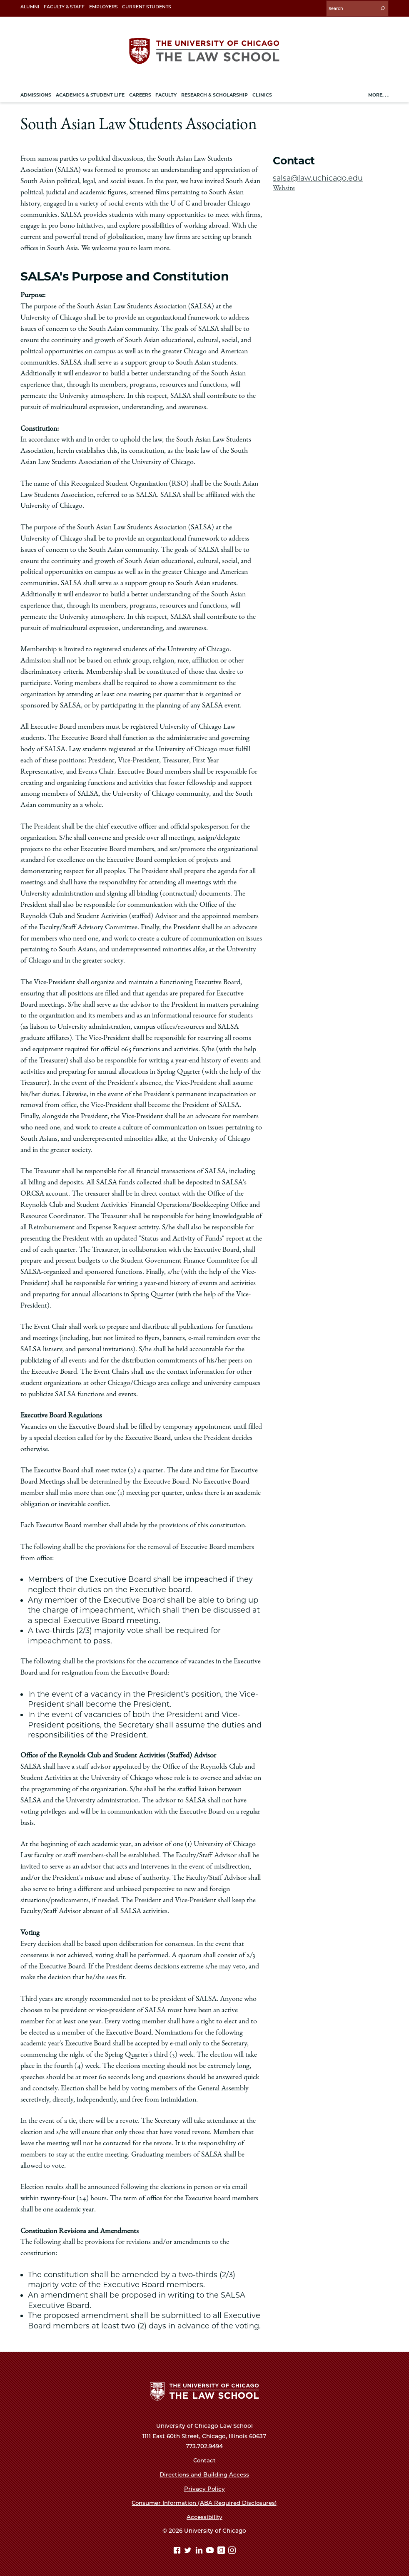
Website (284, 187)
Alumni (29, 7)
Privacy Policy (204, 2487)
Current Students (146, 7)
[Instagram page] (232, 2550)
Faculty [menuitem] (166, 94)
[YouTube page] (211, 2550)
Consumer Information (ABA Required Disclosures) (204, 2501)
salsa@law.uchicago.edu (319, 176)
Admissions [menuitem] (35, 94)
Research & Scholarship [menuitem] (214, 94)
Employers (103, 7)
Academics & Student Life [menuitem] (90, 94)
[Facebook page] (178, 2550)
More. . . (378, 94)
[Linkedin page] (200, 2550)
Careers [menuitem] (140, 94)
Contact (204, 2459)
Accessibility (204, 2515)
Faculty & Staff (64, 7)
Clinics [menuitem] (262, 94)
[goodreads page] (222, 2550)
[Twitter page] (189, 2550)
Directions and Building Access (204, 2473)
